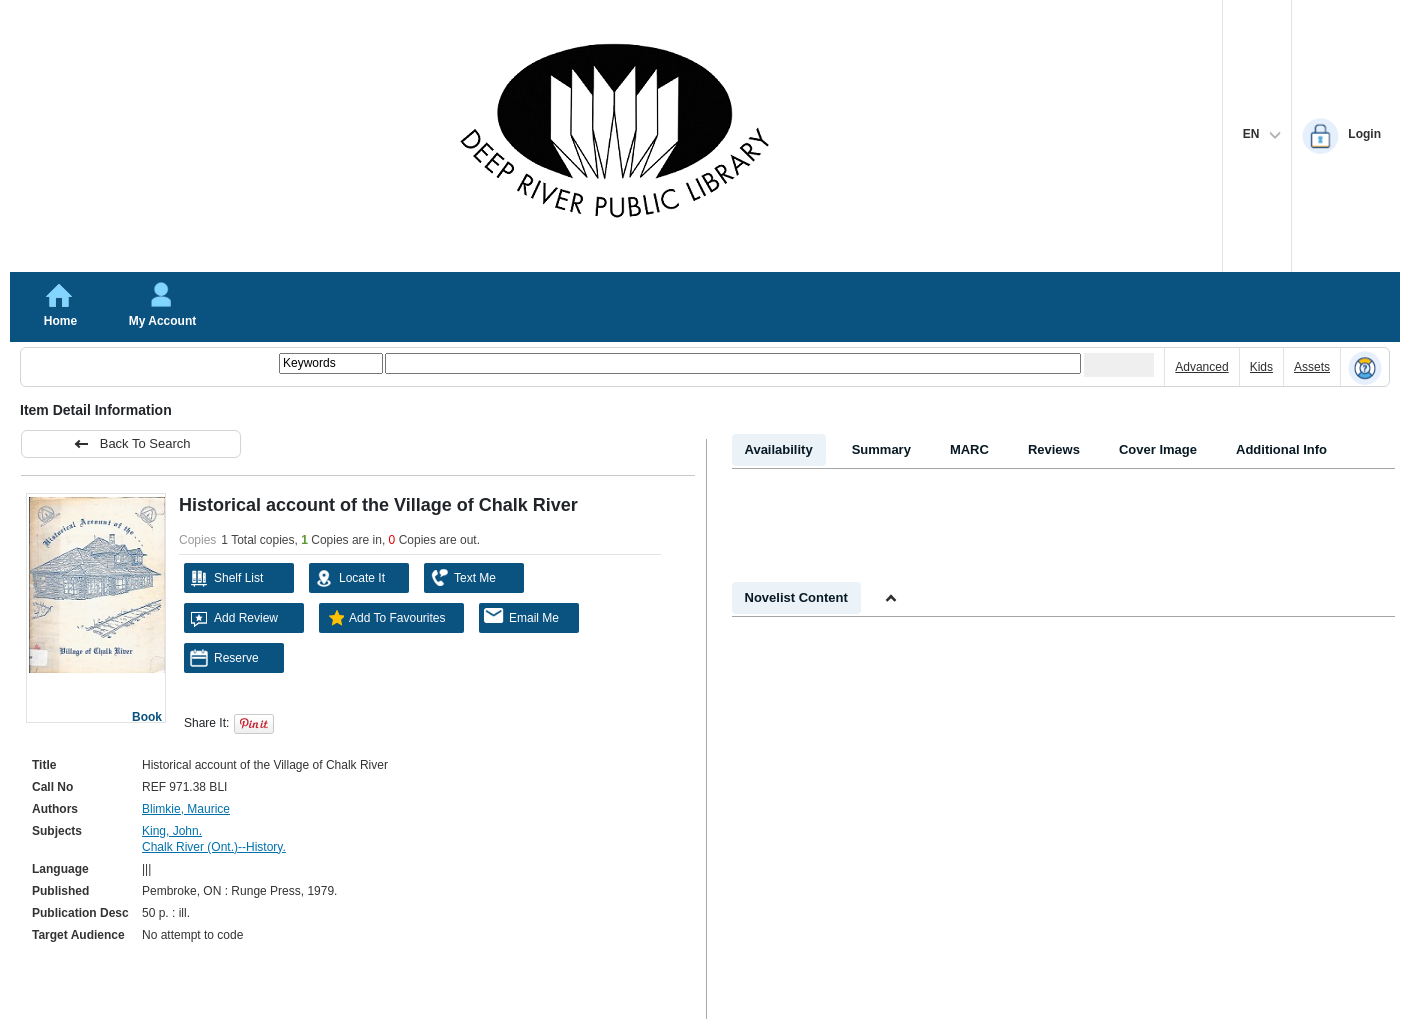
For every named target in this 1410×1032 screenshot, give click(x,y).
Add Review (233, 618)
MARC (969, 449)
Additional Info (1281, 449)
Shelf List (226, 578)
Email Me (521, 616)
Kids (1261, 367)
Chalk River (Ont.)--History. (214, 847)
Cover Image (1158, 449)
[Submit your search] (1119, 365)
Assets (1312, 367)
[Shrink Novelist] (891, 599)
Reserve (224, 658)
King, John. (172, 831)
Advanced (1201, 367)
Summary (881, 449)
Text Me (462, 578)
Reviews (1054, 449)
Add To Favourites (385, 618)
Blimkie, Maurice (186, 809)
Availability (779, 449)
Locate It (349, 578)
